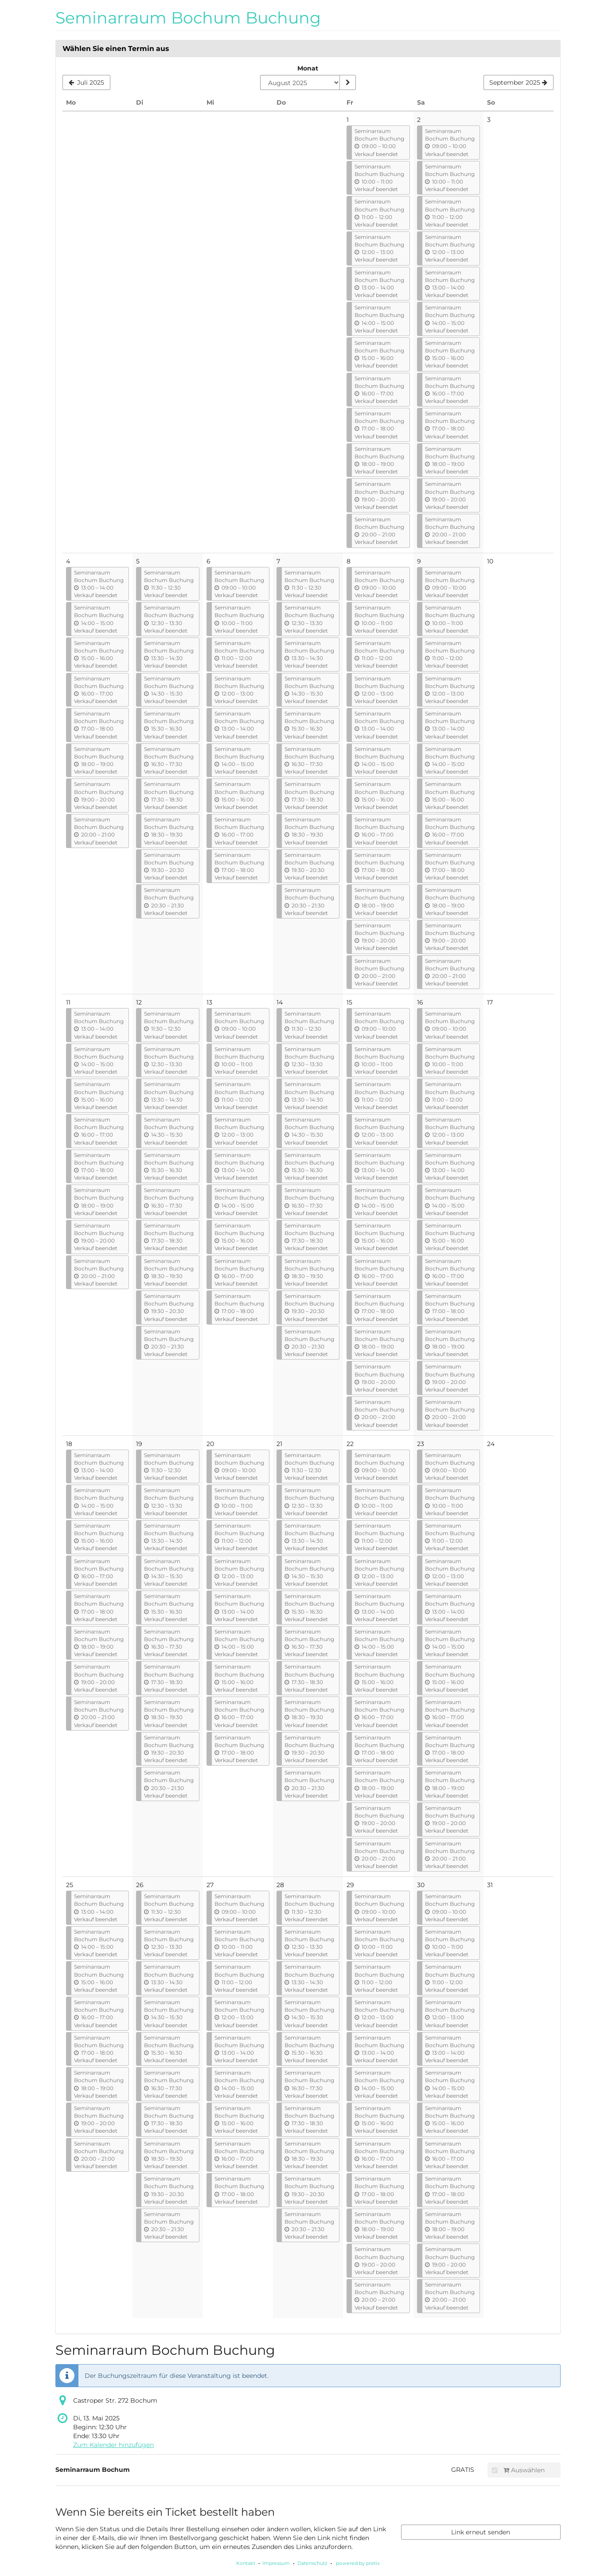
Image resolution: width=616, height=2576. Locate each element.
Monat (307, 68)
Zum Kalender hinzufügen (113, 2445)
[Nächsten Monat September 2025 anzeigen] (518, 82)
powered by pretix (358, 2563)
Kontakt (245, 2563)
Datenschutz (312, 2563)
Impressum (276, 2563)
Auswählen (518, 2470)
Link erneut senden (480, 2532)
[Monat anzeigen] (347, 82)
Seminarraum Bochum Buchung (188, 17)
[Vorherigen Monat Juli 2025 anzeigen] (86, 82)
